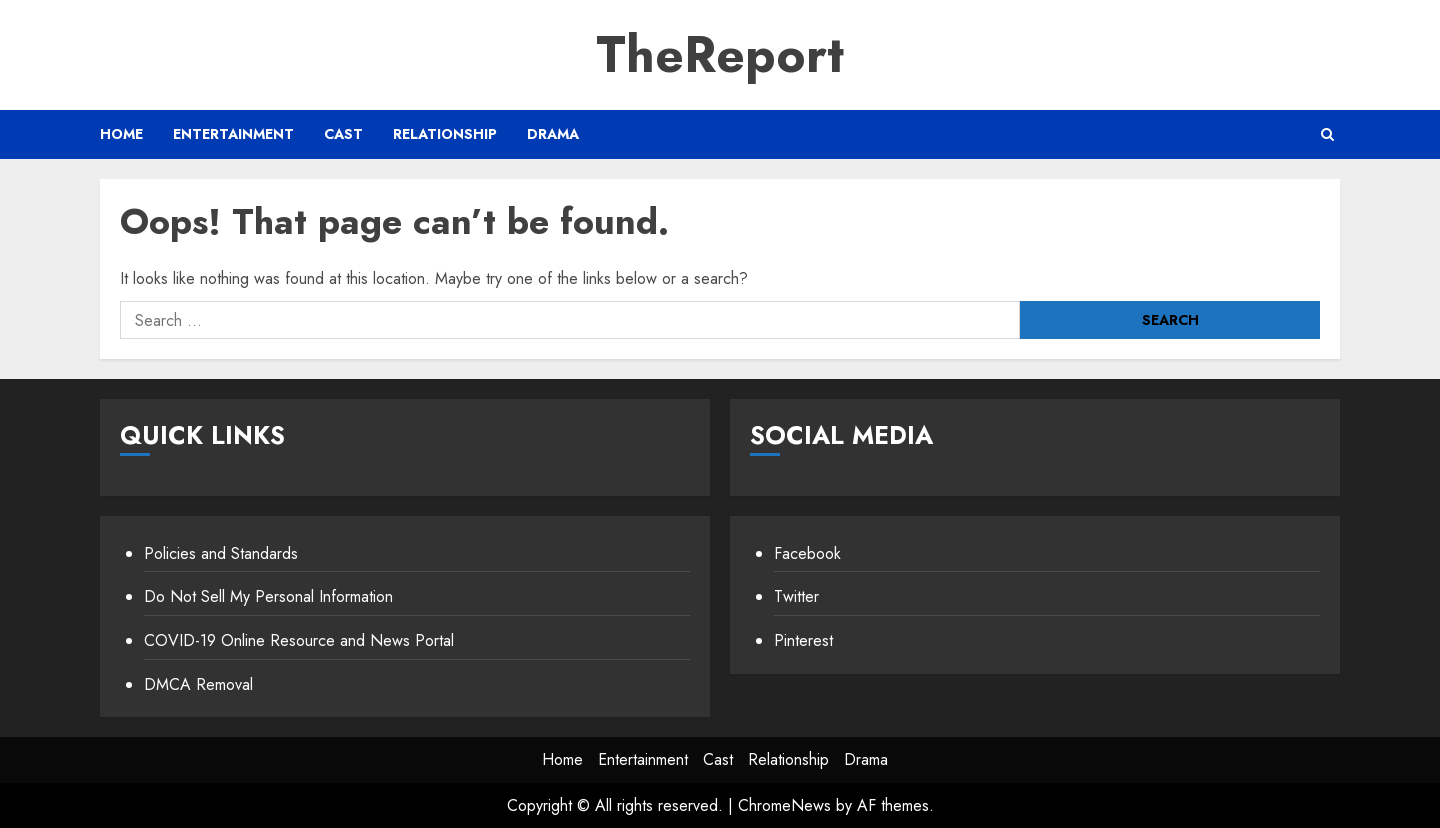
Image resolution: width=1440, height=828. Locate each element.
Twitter (796, 596)
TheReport (720, 54)
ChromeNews (784, 805)
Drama (553, 134)
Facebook (807, 553)
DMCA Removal (198, 684)
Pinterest (803, 640)
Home (121, 134)
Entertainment (233, 134)
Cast (343, 134)
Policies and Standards (221, 553)
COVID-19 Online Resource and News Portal (299, 640)
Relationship (445, 134)
